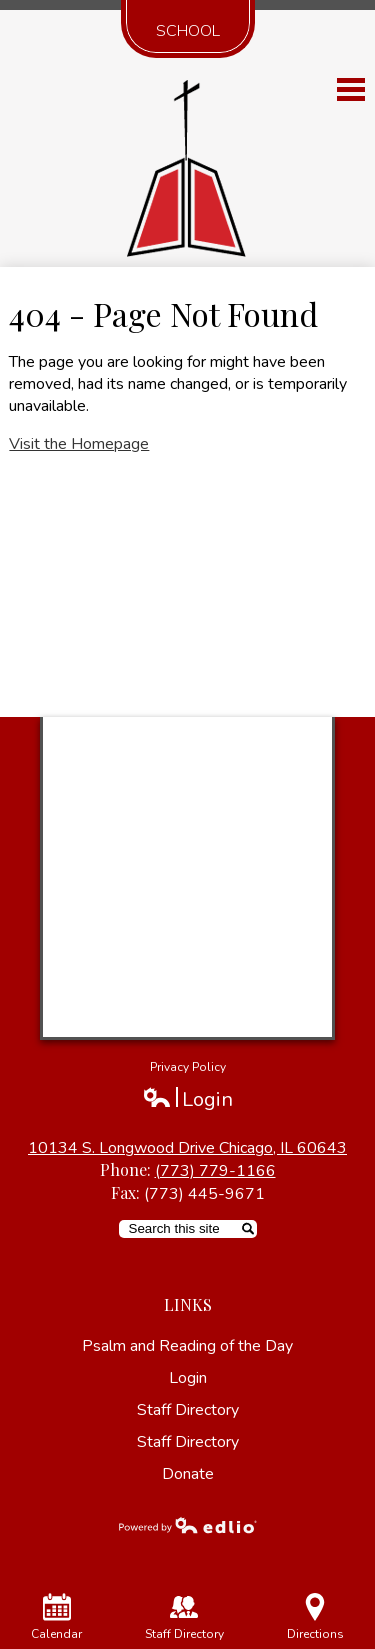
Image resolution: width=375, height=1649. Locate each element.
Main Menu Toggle (351, 89)
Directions (315, 1617)
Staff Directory (188, 1410)
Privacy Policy (188, 1067)
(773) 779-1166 (215, 1171)
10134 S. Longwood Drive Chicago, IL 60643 (187, 1148)
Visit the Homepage (79, 444)
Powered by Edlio (188, 1525)
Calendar (56, 1617)
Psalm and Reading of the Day (187, 1346)
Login (187, 1099)
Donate (188, 1474)
